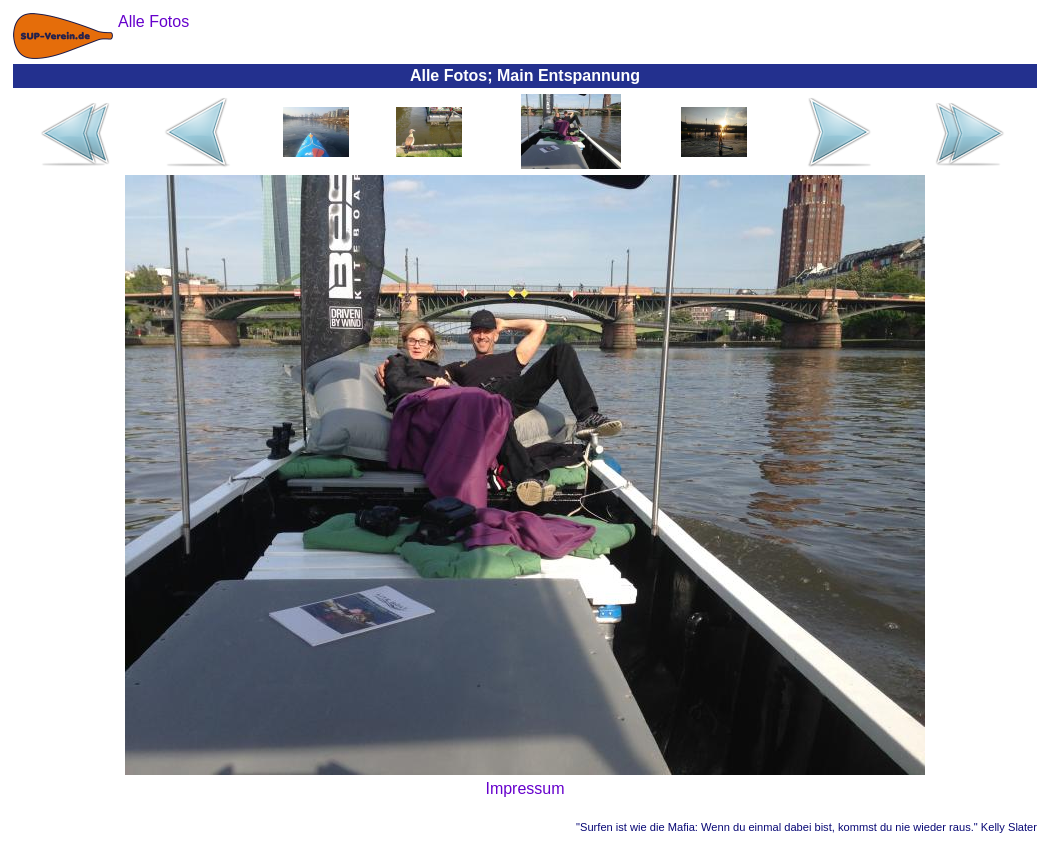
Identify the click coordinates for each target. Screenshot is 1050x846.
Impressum (524, 788)
